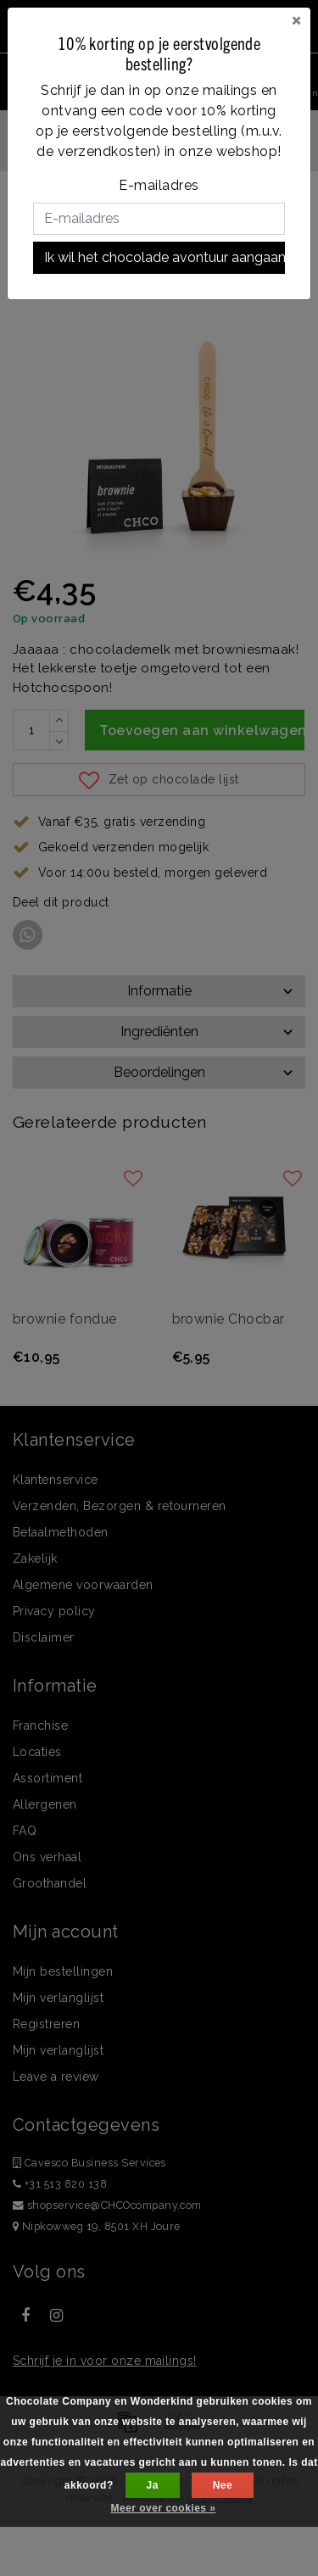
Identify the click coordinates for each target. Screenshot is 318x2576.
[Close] (296, 19)
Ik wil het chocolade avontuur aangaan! (164, 257)
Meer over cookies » (163, 2508)
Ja (153, 2485)
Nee (222, 2485)
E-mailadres (158, 185)
